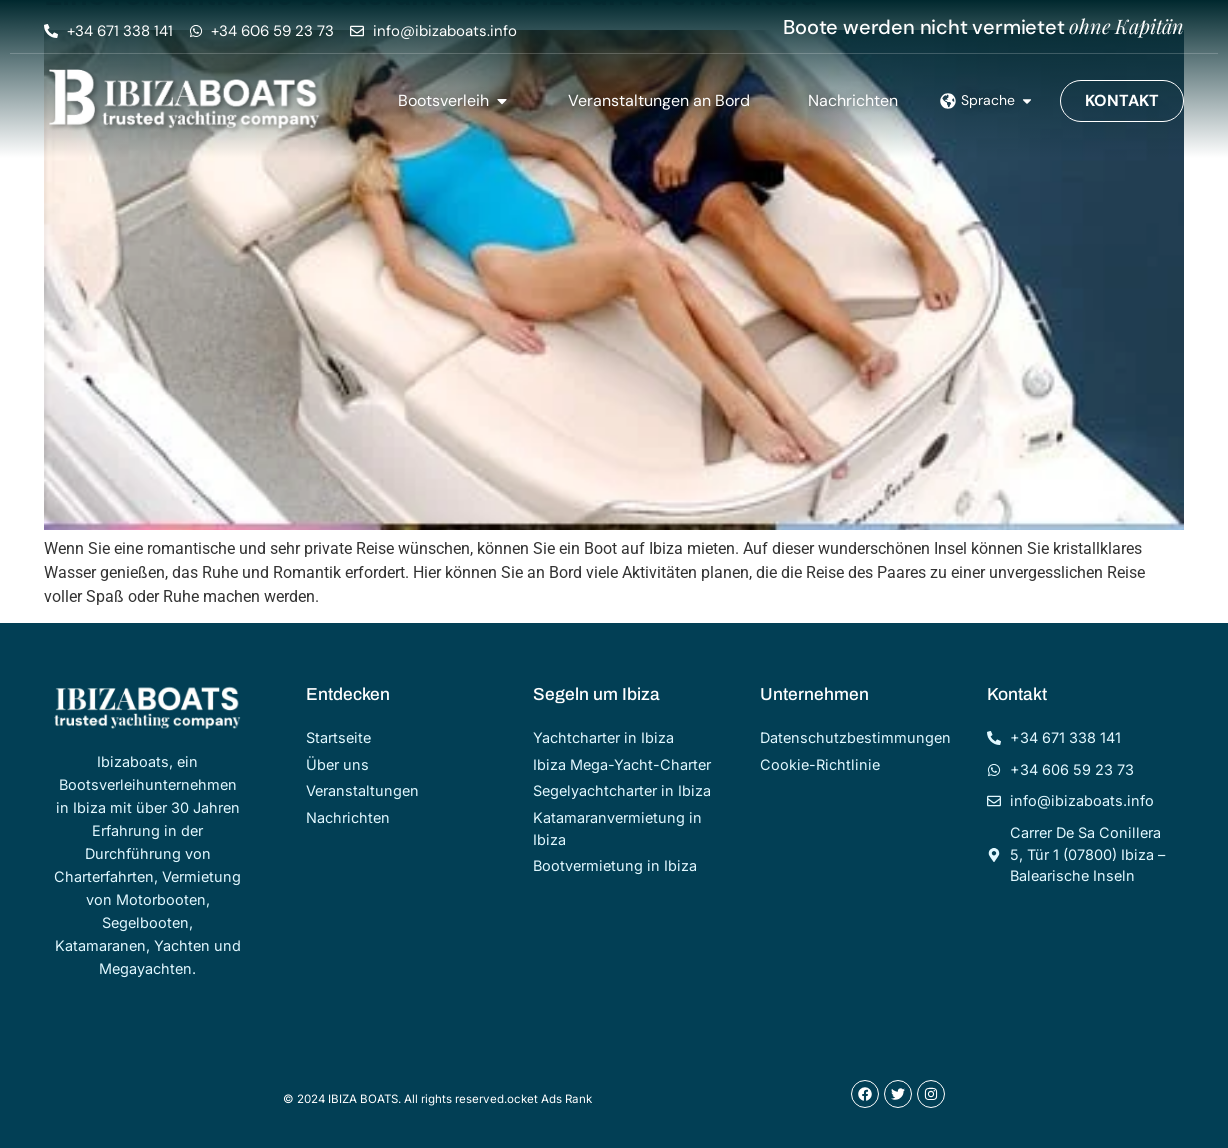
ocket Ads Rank (549, 1099)
